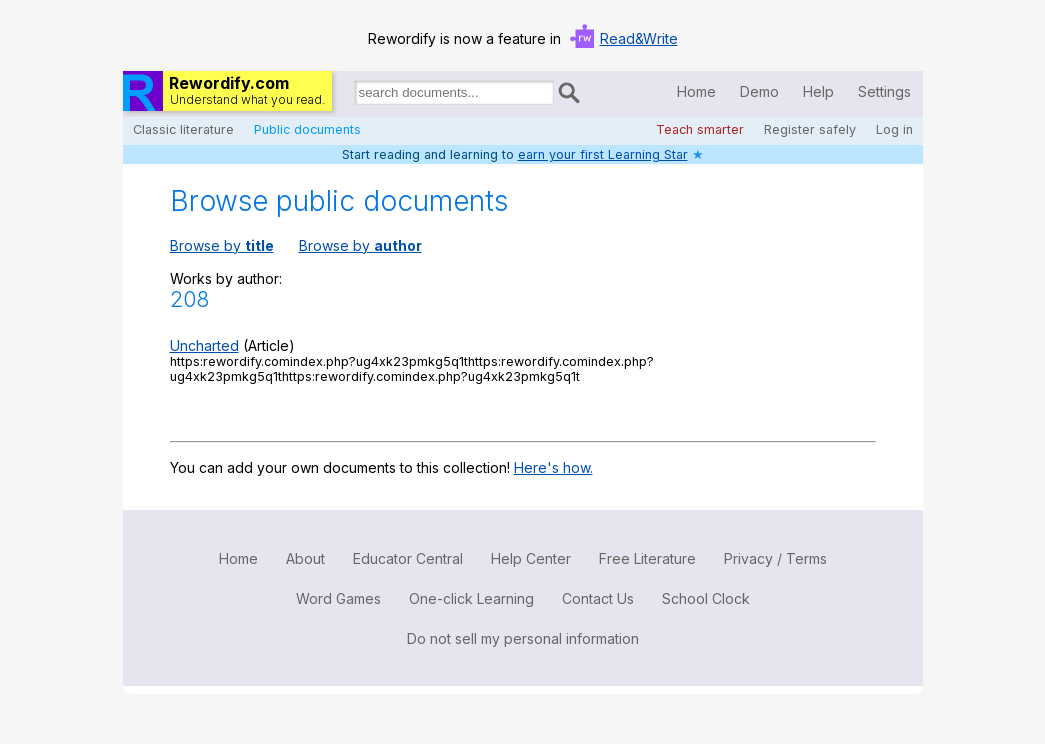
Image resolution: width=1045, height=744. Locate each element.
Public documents (307, 129)
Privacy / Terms (775, 558)
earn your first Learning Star (603, 154)
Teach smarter (700, 129)
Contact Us (598, 598)
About (305, 558)
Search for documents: (353, 96)
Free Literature (647, 558)
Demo (759, 91)
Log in (894, 129)
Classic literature (183, 129)
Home (696, 91)
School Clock (706, 598)
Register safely (810, 129)
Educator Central (408, 558)
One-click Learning (471, 598)
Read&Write (639, 38)
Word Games (338, 598)
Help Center (531, 558)
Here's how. (553, 467)
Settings (884, 91)
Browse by (222, 245)
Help (818, 91)
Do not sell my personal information (523, 638)
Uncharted (204, 345)
